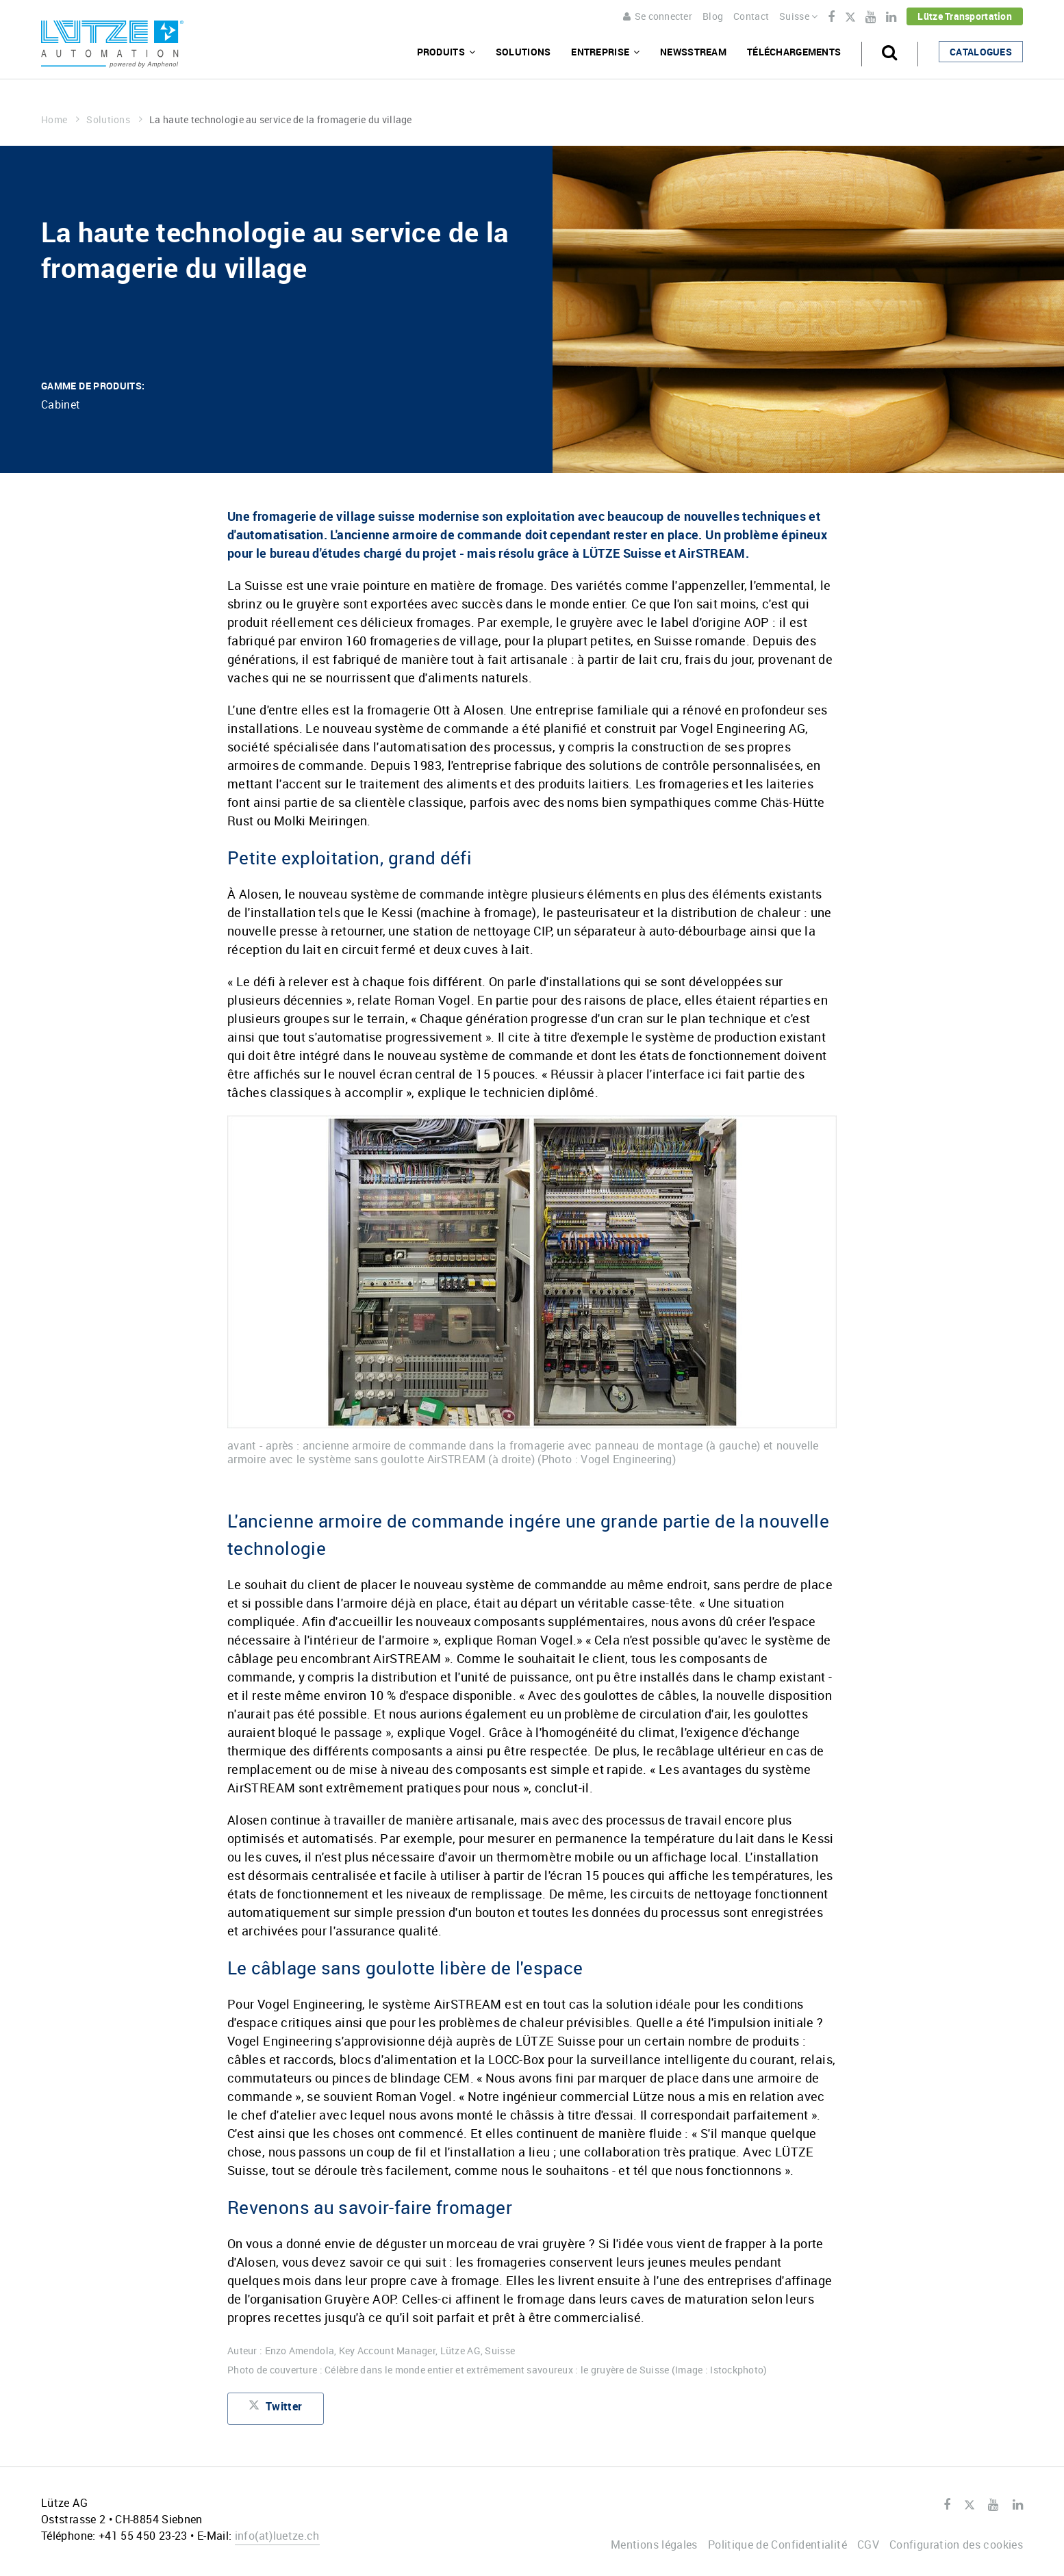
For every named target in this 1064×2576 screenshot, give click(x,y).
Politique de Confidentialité (777, 2544)
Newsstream (693, 51)
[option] (532, 1291)
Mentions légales (654, 2544)
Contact (751, 16)
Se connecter (657, 16)
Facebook (831, 17)
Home (60, 119)
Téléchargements (794, 51)
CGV (868, 2544)
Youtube (870, 17)
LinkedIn (891, 17)
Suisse (798, 16)
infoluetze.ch (277, 2535)
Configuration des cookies (956, 2544)
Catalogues (981, 51)
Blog (712, 16)
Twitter (850, 17)
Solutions (523, 51)
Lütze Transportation (964, 16)
